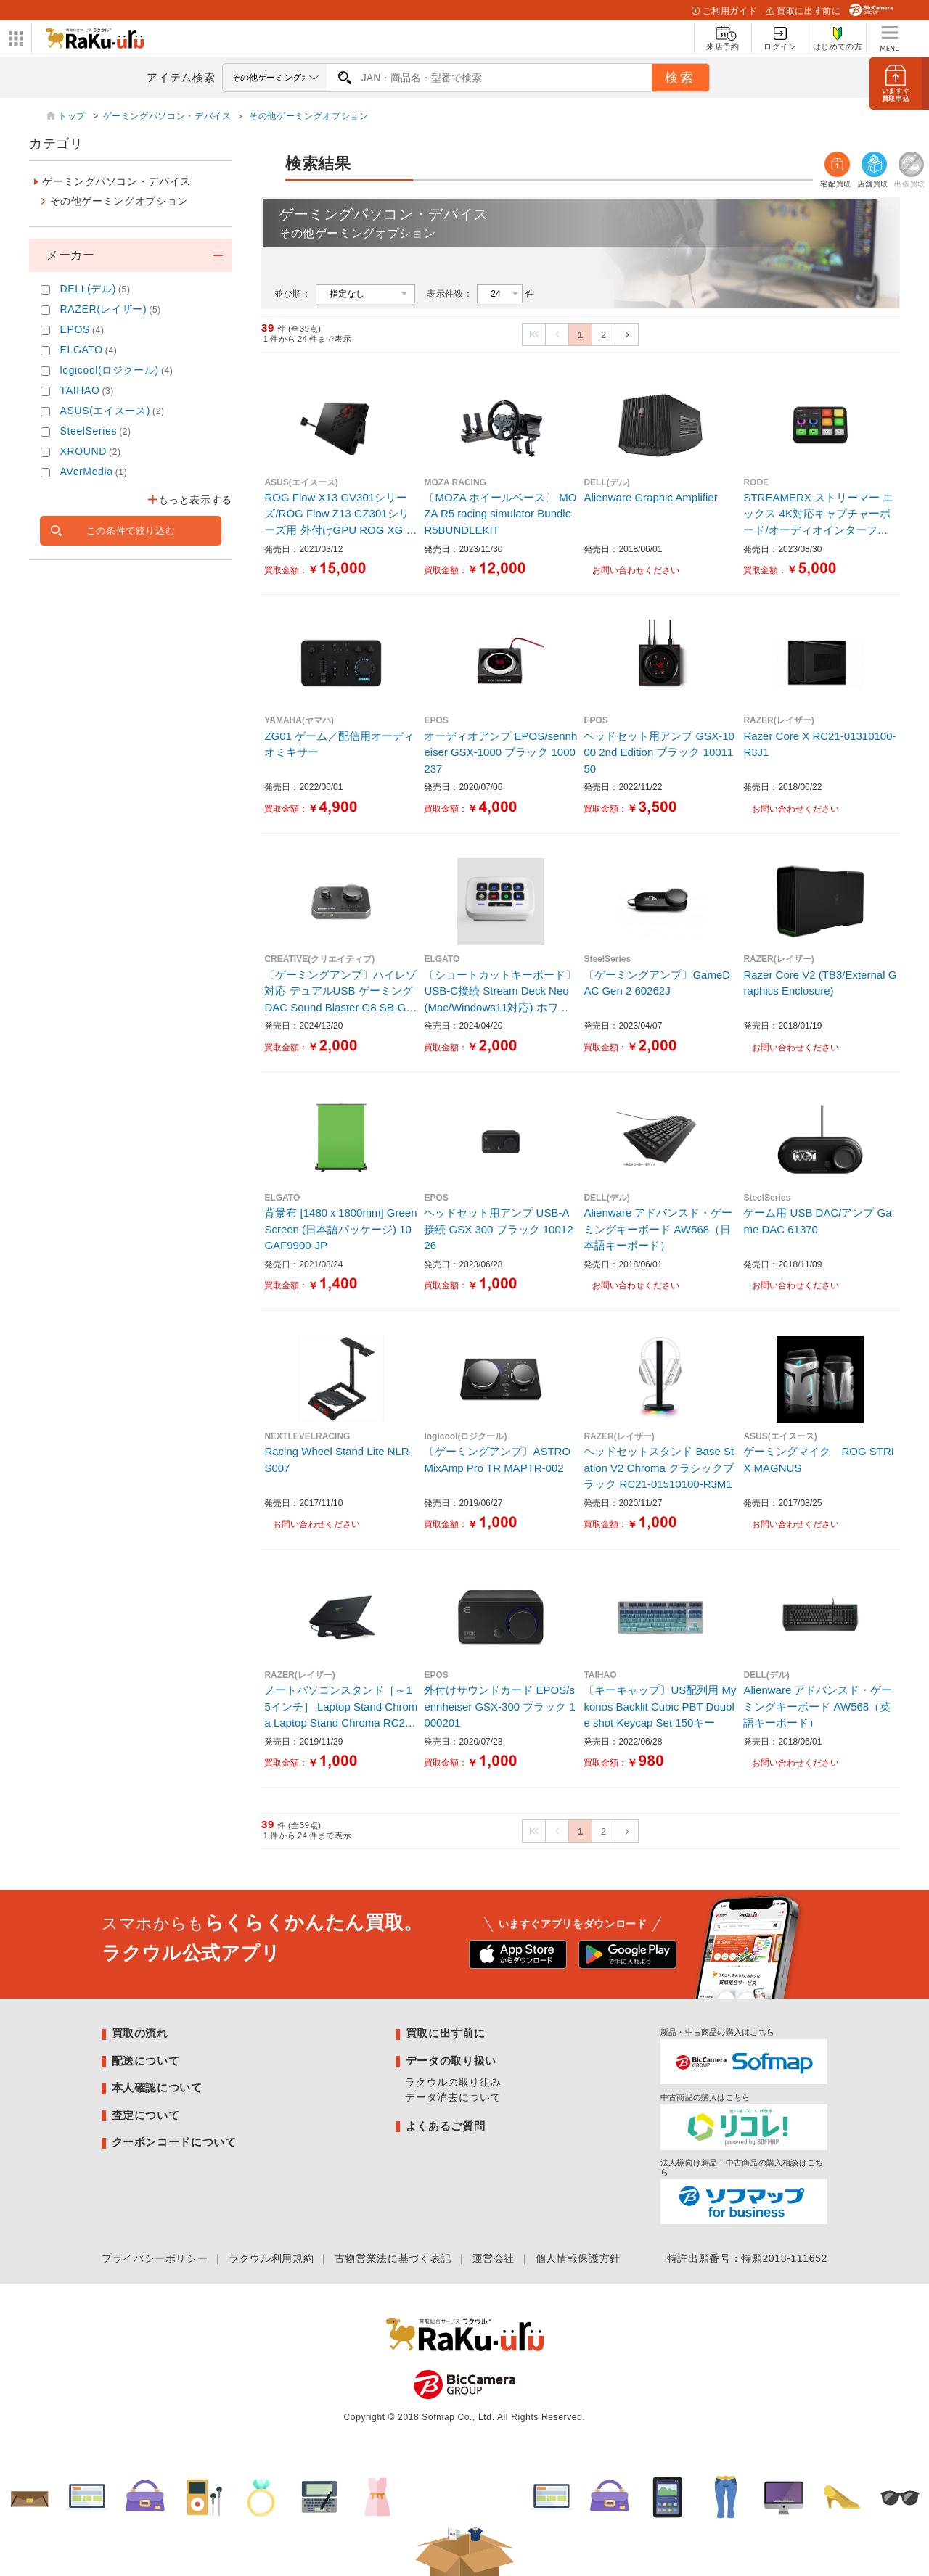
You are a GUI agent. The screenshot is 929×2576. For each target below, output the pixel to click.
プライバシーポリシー (155, 2258)
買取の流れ (140, 2033)
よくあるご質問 (445, 2126)
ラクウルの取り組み (453, 2082)
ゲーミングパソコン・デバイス (167, 116)
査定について (146, 2115)
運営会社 (493, 2258)
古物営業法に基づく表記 (393, 2258)
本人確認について (157, 2087)
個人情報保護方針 (578, 2258)
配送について (146, 2060)
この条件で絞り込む (131, 530)
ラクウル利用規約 (271, 2258)
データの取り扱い (451, 2060)
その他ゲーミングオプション (308, 116)
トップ (73, 116)
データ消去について (453, 2097)
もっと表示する (195, 500)
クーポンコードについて (174, 2142)
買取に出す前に (803, 11)
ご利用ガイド (724, 11)
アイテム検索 (181, 77)
